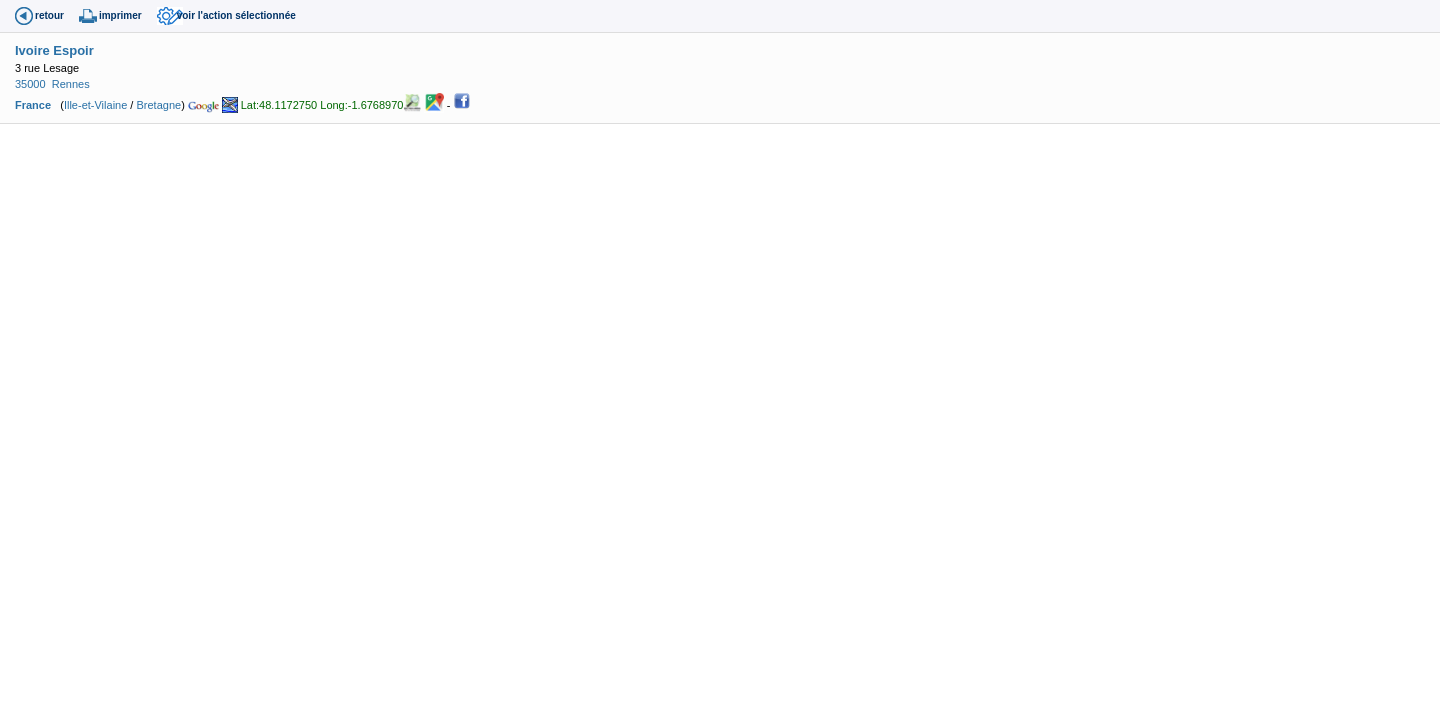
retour (49, 15)
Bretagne (158, 105)
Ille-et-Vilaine (95, 105)
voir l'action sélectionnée (236, 15)
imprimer (120, 15)
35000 (30, 84)
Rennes (71, 84)
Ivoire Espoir (54, 50)
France (33, 105)
